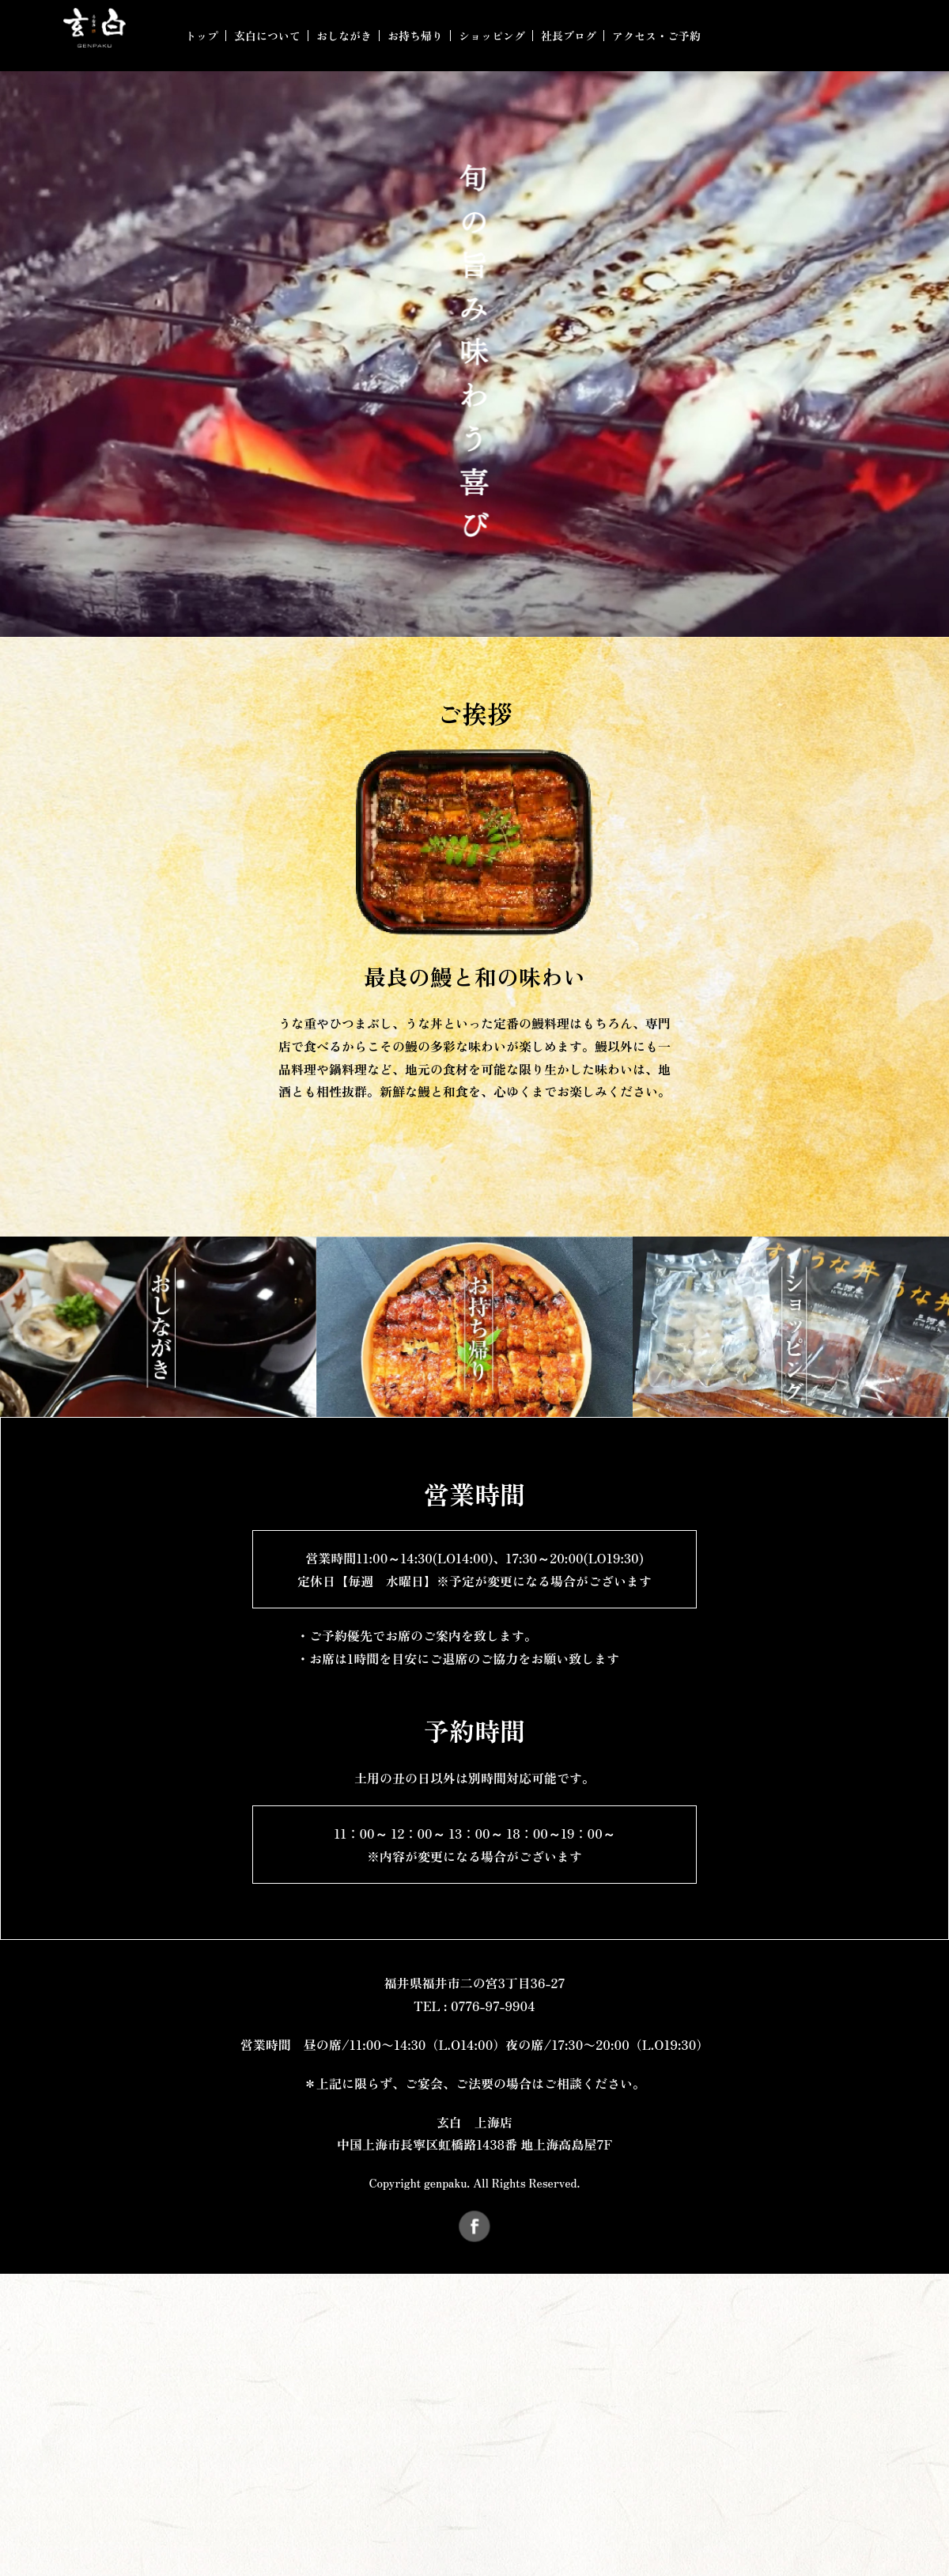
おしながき (344, 36)
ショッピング (492, 36)
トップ (201, 36)
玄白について (267, 36)
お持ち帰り (415, 36)
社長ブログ (568, 36)
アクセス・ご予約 (656, 36)
